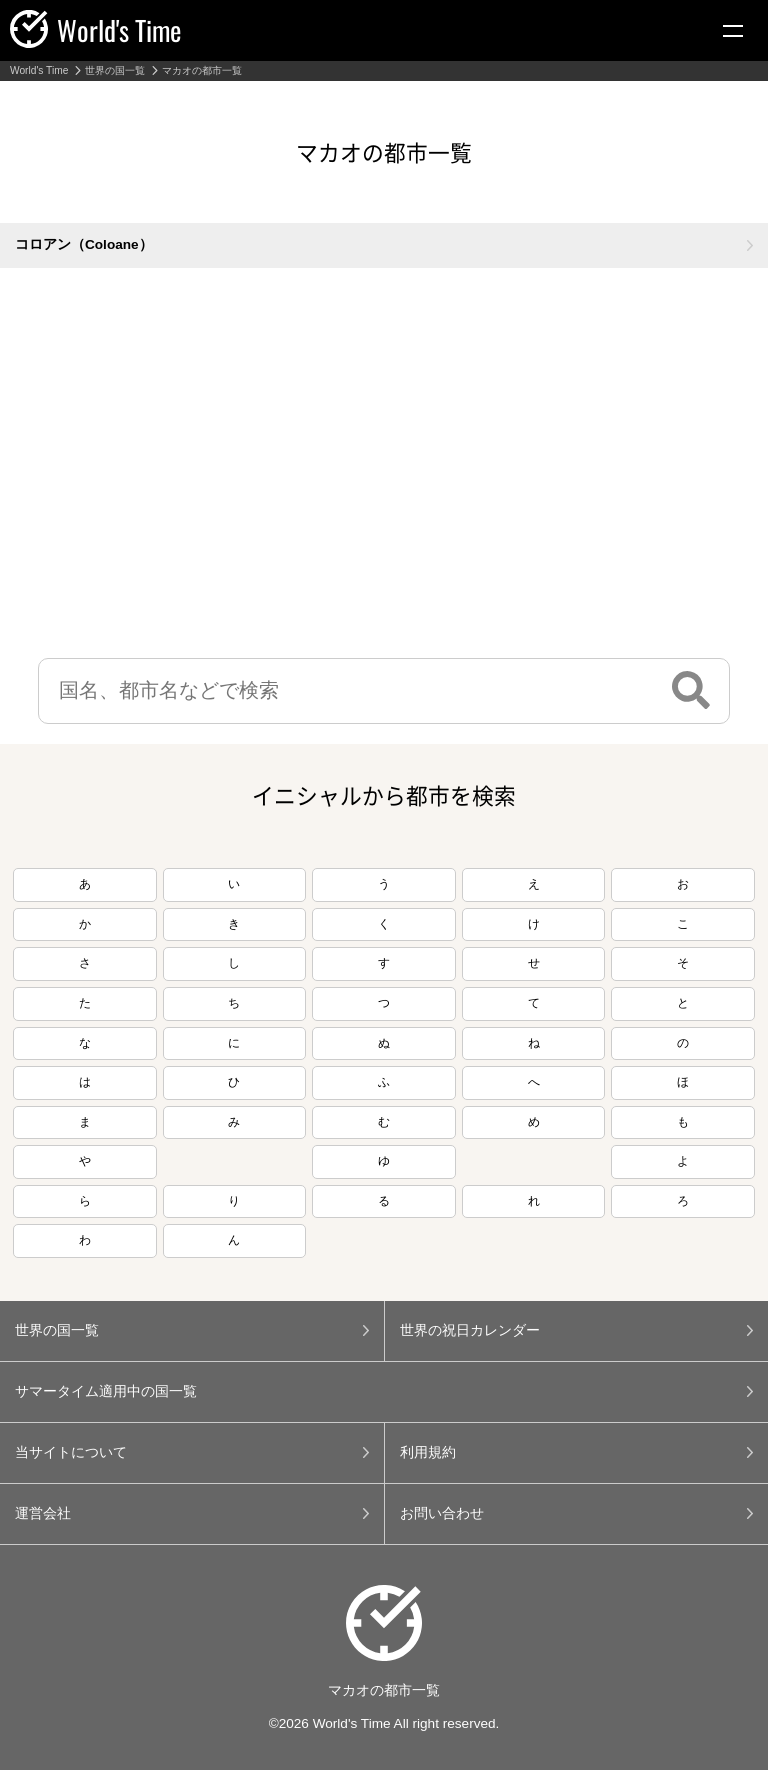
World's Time (39, 71)
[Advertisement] (384, 468)
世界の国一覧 (115, 71)
